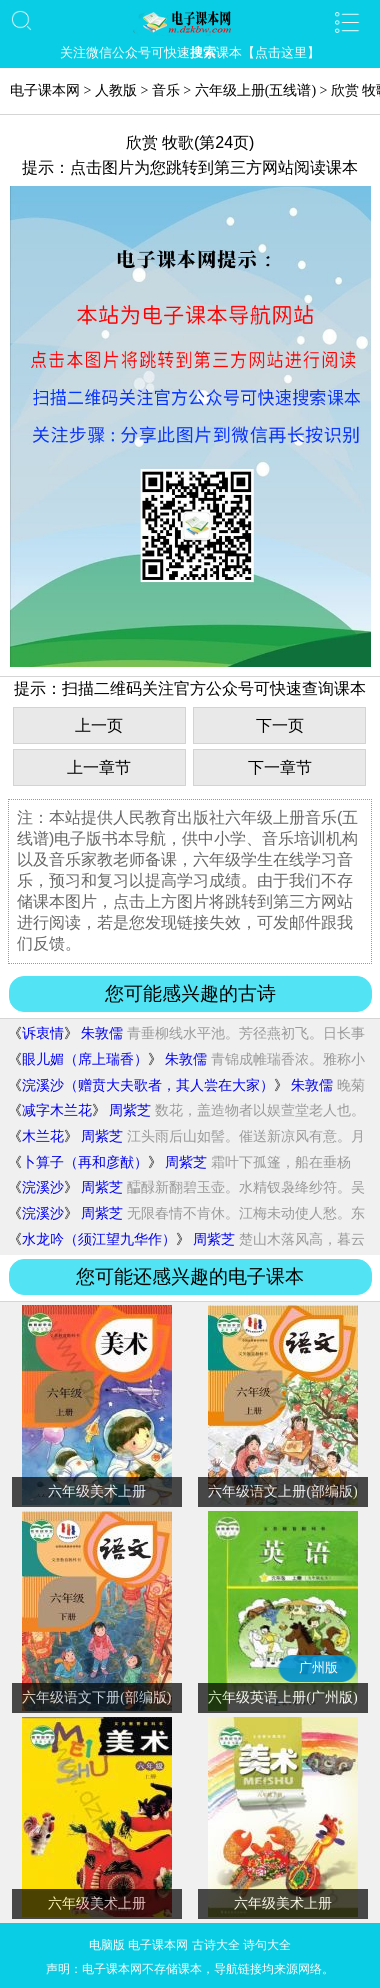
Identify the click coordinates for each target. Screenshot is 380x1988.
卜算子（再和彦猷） (85, 1162)
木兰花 (43, 1136)
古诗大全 (216, 1945)
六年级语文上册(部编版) (282, 1491)
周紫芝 (130, 1110)
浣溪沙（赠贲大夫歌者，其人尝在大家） (148, 1085)
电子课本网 (45, 90)
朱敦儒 (102, 1033)
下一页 (280, 725)
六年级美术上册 (97, 1491)
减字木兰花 (57, 1110)
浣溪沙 (43, 1187)
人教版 (116, 90)
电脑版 (107, 1945)
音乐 (166, 90)
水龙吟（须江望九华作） (99, 1239)
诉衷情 (43, 1033)
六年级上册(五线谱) (255, 90)
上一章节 (99, 767)
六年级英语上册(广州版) (282, 1697)
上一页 (99, 725)
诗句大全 (267, 1945)
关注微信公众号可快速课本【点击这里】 (190, 52)
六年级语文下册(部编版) (96, 1697)
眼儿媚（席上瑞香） (85, 1059)
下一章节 (280, 767)
